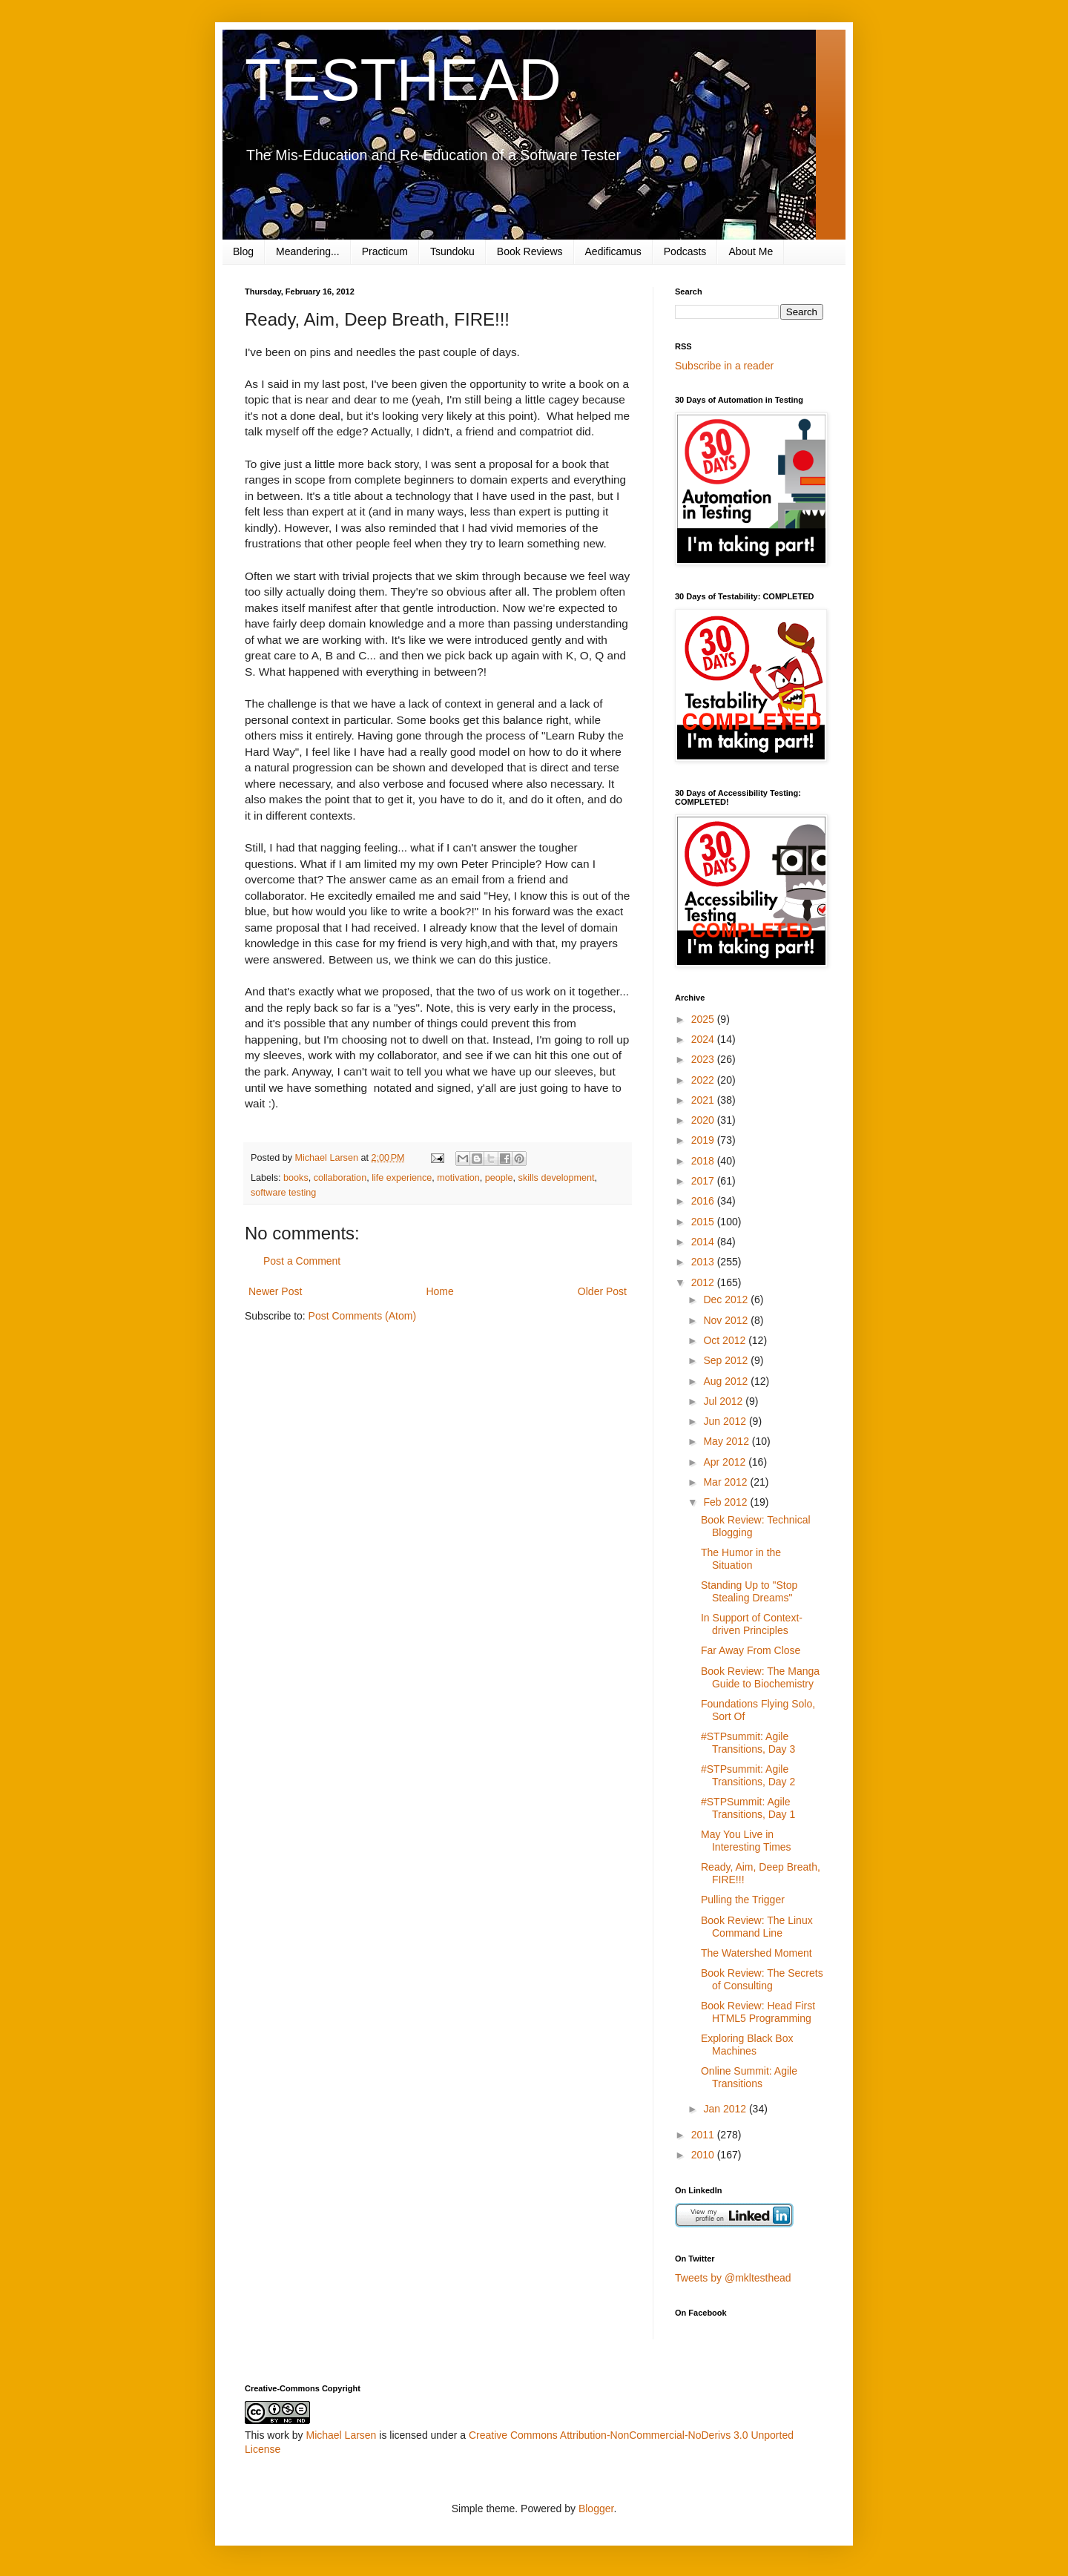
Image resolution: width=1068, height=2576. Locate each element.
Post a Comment (301, 1261)
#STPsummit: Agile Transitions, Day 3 (748, 1742)
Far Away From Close (750, 1650)
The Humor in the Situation (741, 1558)
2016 (704, 1201)
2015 (704, 1222)
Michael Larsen (341, 2435)
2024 (704, 1039)
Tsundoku (452, 251)
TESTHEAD (403, 80)
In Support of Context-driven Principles (751, 1624)
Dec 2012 (727, 1299)
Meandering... (308, 251)
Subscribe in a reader (724, 366)
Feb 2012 (726, 1502)
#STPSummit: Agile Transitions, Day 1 (748, 1808)
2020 (704, 1120)
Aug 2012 (727, 1381)
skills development (556, 1178)
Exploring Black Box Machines (747, 2044)
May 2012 (727, 1441)
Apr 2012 (725, 1462)
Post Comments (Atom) (362, 1316)
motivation (458, 1178)
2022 (704, 1080)
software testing (283, 1192)
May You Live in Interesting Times (746, 1840)
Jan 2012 (726, 2109)
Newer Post (275, 1291)
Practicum (385, 251)
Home (439, 1291)
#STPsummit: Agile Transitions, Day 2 (748, 1775)
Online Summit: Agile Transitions (749, 2077)
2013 (704, 1262)
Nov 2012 (727, 1320)
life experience (402, 1178)
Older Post (602, 1291)
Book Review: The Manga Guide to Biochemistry (760, 1677)
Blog (243, 251)
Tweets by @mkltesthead (733, 2278)
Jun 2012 (726, 1421)
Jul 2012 (724, 1401)
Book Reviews (530, 251)
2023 (704, 1059)
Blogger (595, 2508)
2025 (704, 1019)
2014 (704, 1242)
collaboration (340, 1178)
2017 (704, 1181)
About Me (750, 251)
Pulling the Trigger (743, 1899)
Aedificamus (613, 251)
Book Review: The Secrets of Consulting (762, 1979)
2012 (704, 1282)
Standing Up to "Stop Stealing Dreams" (749, 1591)
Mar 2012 (726, 1482)
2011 (704, 2135)
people (499, 1178)
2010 (704, 2155)
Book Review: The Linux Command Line (757, 1926)
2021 (704, 1100)
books (296, 1178)
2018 (704, 1161)
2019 (704, 1140)
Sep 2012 (727, 1360)
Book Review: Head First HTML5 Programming (758, 2012)
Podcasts (685, 251)
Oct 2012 (725, 1340)
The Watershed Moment (756, 1953)
